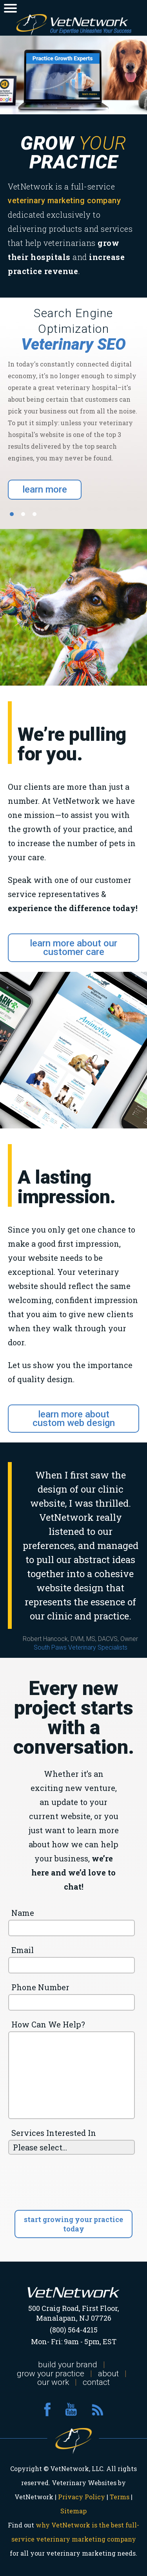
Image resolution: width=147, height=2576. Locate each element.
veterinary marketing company (64, 200)
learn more (44, 489)
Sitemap (73, 2511)
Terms (119, 2497)
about (108, 2373)
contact (96, 2382)
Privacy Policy (81, 2497)
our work (53, 2382)
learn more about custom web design (74, 1418)
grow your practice (50, 2373)
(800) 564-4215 (74, 2329)
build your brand (67, 2364)
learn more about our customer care (73, 947)
